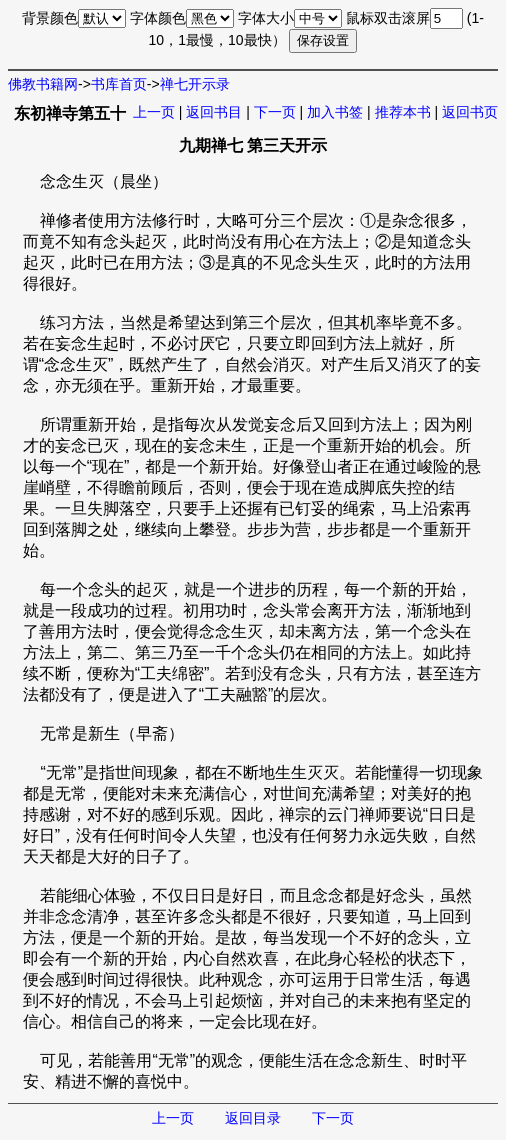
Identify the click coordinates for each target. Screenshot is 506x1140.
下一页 (275, 112)
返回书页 (470, 112)
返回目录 (253, 1118)
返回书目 (214, 112)
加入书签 (335, 112)
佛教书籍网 (43, 84)
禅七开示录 (195, 84)
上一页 (154, 112)
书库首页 (119, 84)
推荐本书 (403, 112)
